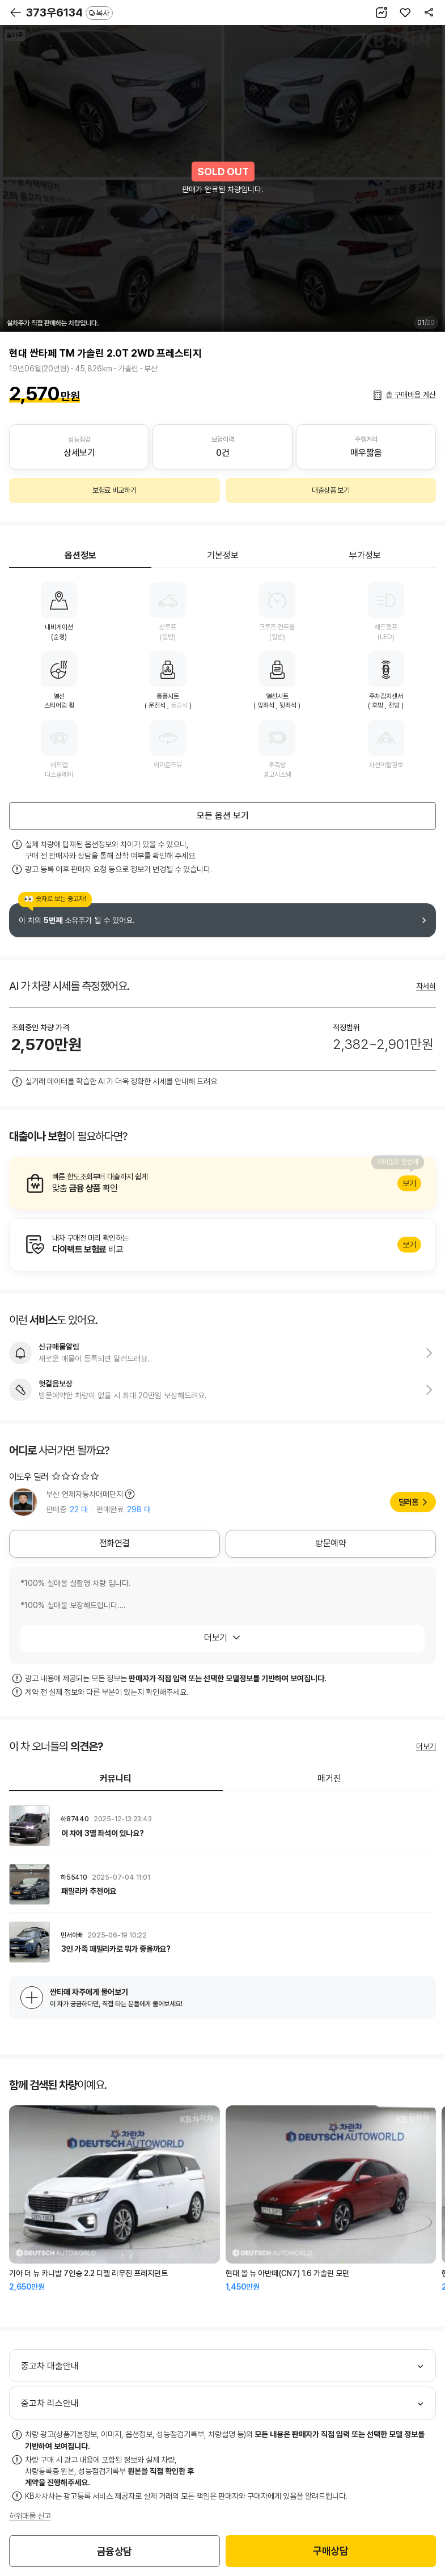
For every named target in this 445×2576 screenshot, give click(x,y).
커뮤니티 (116, 1778)
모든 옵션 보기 (223, 815)
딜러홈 (408, 1502)
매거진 (329, 1778)
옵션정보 (80, 555)
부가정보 (365, 555)
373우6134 (69, 12)
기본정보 (223, 555)
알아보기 (222, 1183)
